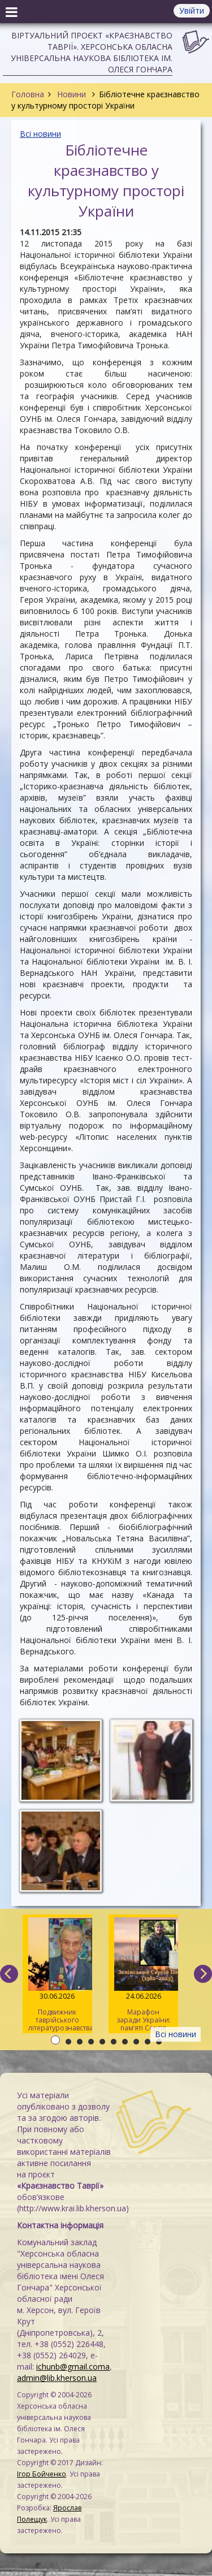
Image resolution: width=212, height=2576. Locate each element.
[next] (203, 1974)
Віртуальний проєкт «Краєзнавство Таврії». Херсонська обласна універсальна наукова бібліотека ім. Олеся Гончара (91, 52)
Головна (27, 94)
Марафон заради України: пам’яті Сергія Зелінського (143, 1975)
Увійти (191, 10)
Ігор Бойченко (41, 2474)
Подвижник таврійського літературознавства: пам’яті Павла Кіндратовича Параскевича (60, 1975)
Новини (71, 94)
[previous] (9, 1974)
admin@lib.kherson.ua (57, 2377)
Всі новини (40, 133)
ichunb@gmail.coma (73, 2366)
